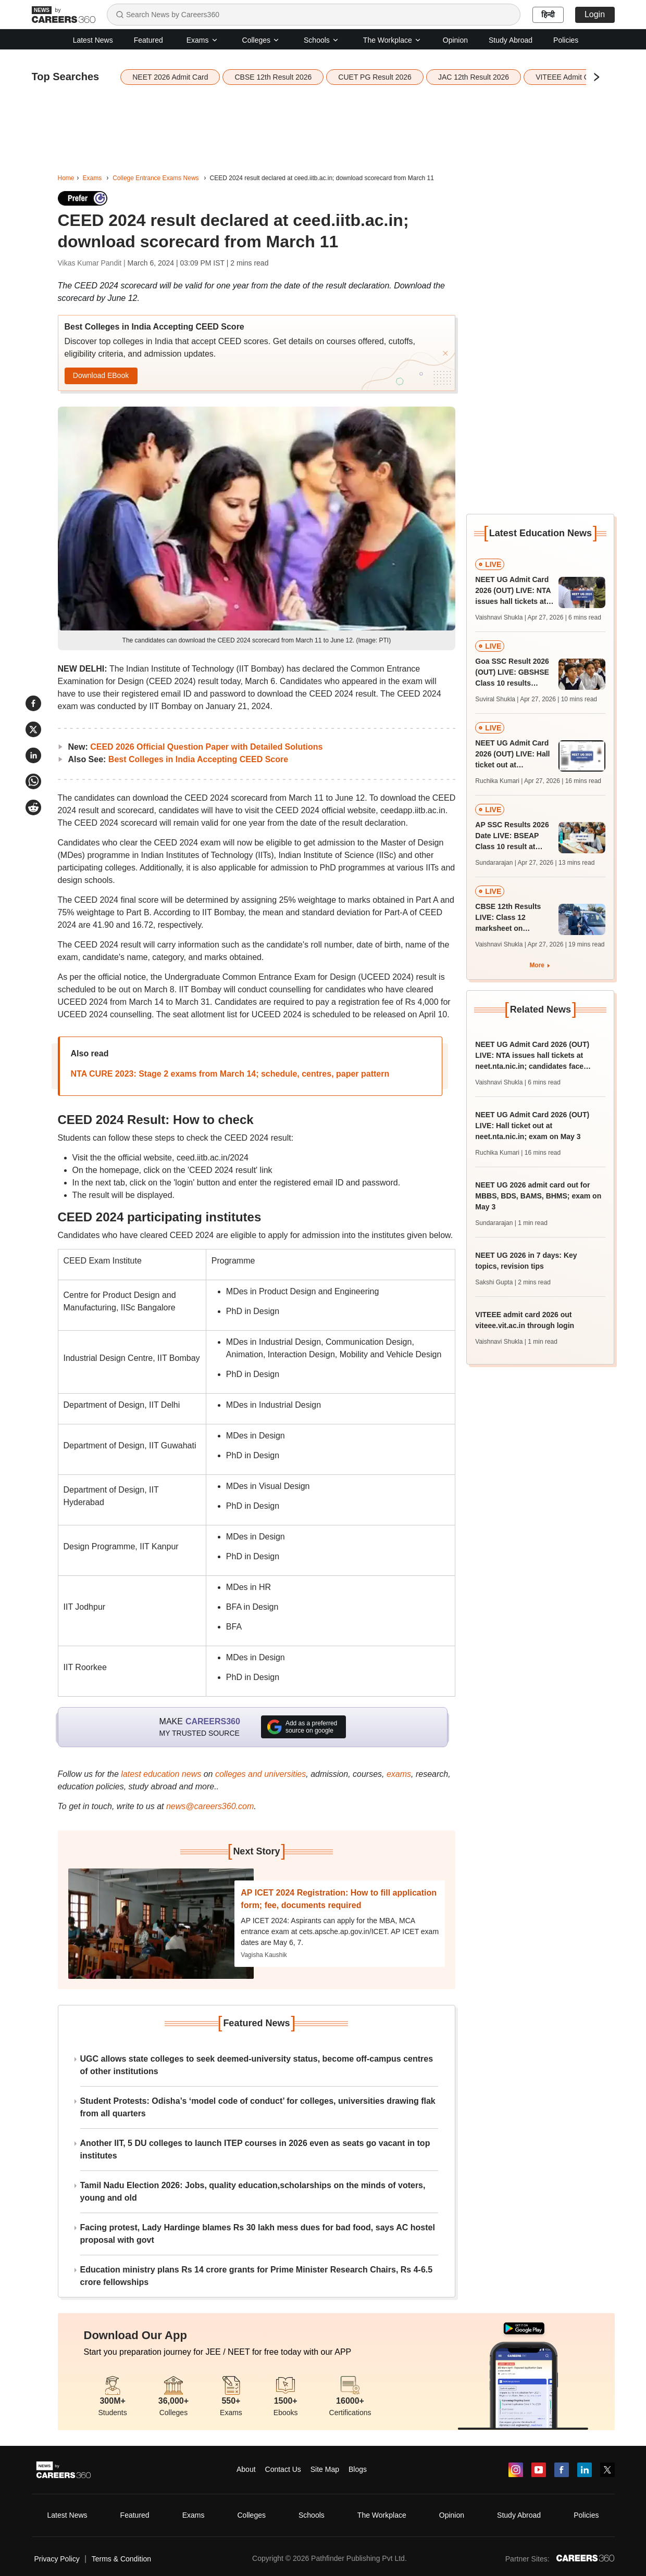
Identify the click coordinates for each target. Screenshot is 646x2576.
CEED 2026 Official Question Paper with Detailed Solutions (206, 746)
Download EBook (101, 375)
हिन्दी (548, 14)
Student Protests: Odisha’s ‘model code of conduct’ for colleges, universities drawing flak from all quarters (258, 2107)
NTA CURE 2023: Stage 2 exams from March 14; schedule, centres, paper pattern (230, 1073)
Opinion (455, 40)
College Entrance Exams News (155, 178)
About (246, 2469)
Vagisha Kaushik (264, 1955)
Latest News (93, 40)
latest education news (161, 1774)
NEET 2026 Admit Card (170, 77)
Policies (565, 40)
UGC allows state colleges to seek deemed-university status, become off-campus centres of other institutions (256, 2065)
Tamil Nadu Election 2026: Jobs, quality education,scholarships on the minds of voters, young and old (253, 2191)
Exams (202, 40)
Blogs (358, 2469)
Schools (321, 40)
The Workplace (392, 40)
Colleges (261, 40)
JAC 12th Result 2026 (473, 77)
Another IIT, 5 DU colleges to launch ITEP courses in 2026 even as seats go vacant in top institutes (255, 2149)
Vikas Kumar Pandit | (93, 263)
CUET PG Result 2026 (375, 77)
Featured (148, 40)
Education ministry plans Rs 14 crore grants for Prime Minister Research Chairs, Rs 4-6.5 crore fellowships (256, 2276)
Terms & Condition (121, 2559)
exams (399, 1774)
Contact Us (283, 2469)
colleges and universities (260, 1774)
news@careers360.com (210, 1806)
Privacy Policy (57, 2559)
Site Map (324, 2469)
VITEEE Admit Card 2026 (577, 77)
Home (66, 178)
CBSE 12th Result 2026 (273, 77)
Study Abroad (510, 40)
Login (595, 14)
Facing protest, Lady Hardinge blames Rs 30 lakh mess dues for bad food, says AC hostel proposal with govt (257, 2233)
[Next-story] (161, 1923)
